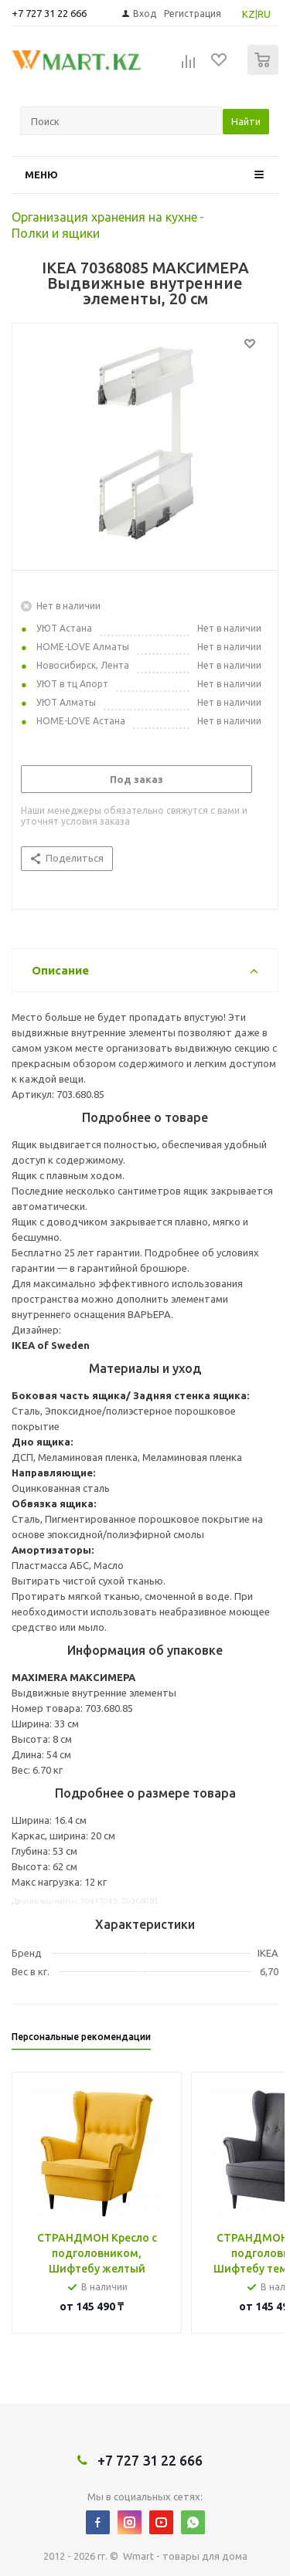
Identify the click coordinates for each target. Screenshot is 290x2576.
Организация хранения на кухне (104, 217)
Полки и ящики (56, 233)
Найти (246, 121)
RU (264, 13)
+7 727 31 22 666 (49, 13)
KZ (248, 13)
